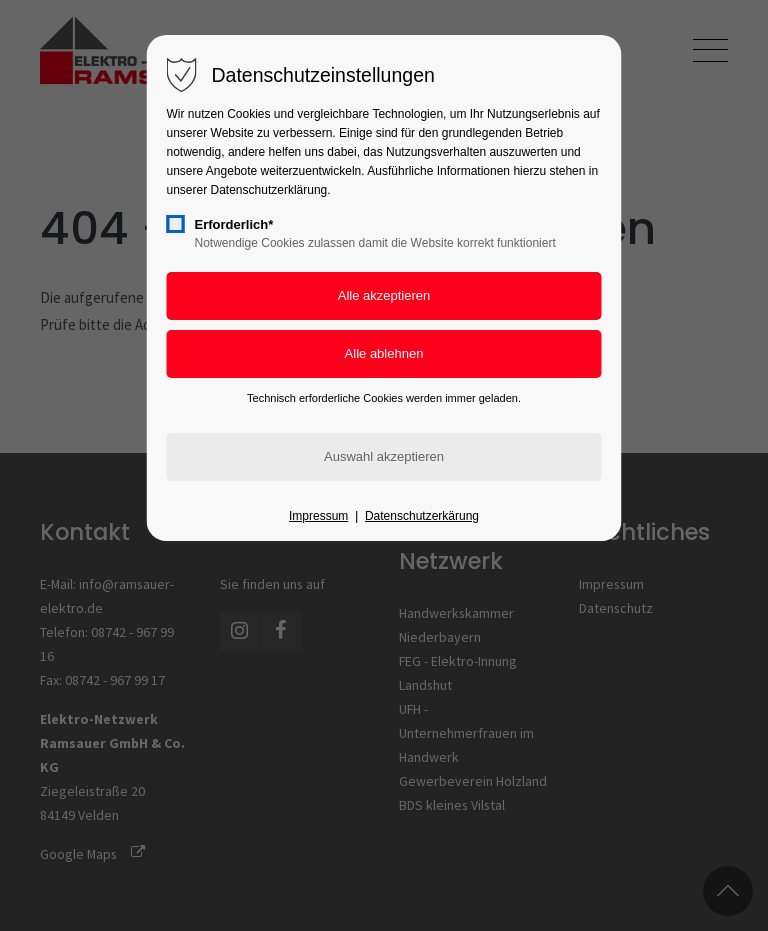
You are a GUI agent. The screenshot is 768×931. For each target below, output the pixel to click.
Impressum (318, 516)
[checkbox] (176, 224)
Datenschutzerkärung (422, 516)
